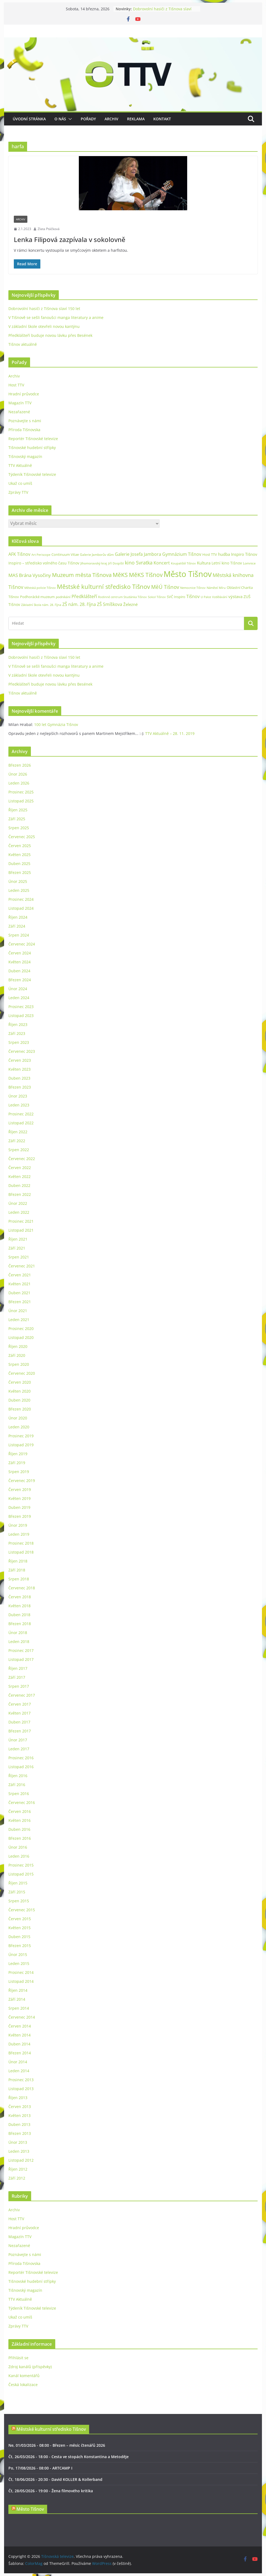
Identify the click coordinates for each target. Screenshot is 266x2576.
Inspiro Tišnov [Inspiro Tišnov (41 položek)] (244, 554)
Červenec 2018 (21, 1587)
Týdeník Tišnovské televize (32, 474)
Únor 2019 (17, 1525)
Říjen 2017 (17, 1668)
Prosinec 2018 (21, 1543)
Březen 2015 (19, 1945)
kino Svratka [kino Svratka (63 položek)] (139, 562)
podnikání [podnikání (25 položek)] (63, 597)
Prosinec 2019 (21, 1435)
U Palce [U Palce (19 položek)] (206, 597)
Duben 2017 (19, 1722)
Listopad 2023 (21, 1015)
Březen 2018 (19, 1623)
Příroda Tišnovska (24, 429)
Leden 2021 (18, 1319)
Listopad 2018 (21, 1552)
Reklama (136, 118)
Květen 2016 (19, 1820)
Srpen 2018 (18, 1578)
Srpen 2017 (18, 1686)
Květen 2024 (19, 961)
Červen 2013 (19, 2106)
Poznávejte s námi (24, 420)
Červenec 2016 (21, 1802)
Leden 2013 (18, 2151)
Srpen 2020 (18, 1364)
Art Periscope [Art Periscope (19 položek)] (40, 555)
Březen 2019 (19, 1516)
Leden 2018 (18, 1641)
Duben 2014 (19, 2043)
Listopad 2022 (21, 1122)
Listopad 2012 (21, 2160)
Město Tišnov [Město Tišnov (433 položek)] (188, 574)
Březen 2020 (19, 1409)
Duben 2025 (19, 863)
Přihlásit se (18, 2357)
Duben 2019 (19, 1507)
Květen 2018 (19, 1605)
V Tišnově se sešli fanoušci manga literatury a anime (55, 317)
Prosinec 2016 (21, 1757)
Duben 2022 (19, 1185)
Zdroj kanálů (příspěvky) (30, 2366)
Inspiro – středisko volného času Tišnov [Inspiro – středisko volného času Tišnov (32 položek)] (43, 563)
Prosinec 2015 (21, 1865)
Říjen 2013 (17, 2097)
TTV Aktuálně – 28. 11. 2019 (169, 733)
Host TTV (16, 385)
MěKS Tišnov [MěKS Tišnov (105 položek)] (146, 575)
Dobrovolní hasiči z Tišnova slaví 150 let (44, 308)
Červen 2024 (19, 952)
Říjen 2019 (17, 1453)
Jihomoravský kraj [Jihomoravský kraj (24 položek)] (93, 563)
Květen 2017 (19, 1713)
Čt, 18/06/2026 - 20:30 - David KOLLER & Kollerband (55, 2479)
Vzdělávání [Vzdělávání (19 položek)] (219, 597)
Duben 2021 (19, 1292)
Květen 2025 (19, 854)
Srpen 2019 (18, 1471)
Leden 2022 (18, 1212)
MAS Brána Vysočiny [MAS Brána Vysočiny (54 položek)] (29, 575)
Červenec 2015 (21, 1909)
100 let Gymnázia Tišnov (56, 724)
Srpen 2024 (18, 935)
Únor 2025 (17, 881)
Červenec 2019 (21, 1480)
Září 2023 (16, 1033)
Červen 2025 (19, 845)
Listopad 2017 (21, 1659)
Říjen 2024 (17, 917)
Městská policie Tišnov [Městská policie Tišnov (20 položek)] (40, 588)
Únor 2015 (17, 1954)
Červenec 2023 (21, 1051)
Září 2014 (16, 1999)
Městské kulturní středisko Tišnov (51, 2429)
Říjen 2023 (17, 1024)
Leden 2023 (18, 1105)
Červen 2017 (19, 1704)
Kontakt (162, 118)
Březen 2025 (19, 872)
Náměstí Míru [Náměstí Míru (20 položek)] (216, 588)
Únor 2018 (17, 1632)
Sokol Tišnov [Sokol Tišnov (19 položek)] (157, 597)
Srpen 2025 (18, 827)
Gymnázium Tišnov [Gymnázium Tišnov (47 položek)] (181, 554)
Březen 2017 (19, 1731)
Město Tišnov (30, 2509)
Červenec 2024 (21, 944)
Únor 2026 (17, 774)
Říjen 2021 (17, 1239)
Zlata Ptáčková (49, 229)
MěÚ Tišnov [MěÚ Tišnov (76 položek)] (165, 586)
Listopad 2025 (21, 800)
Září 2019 (16, 1462)
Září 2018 (16, 1570)
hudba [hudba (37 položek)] (224, 554)
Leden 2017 (18, 1748)
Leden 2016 (18, 1856)
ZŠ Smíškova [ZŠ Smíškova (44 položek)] (109, 604)
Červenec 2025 (21, 836)
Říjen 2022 (17, 1131)
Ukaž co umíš (20, 483)
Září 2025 (16, 818)
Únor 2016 (17, 1847)
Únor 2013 (17, 2142)
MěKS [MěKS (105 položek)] (120, 575)
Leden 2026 (18, 783)
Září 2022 (16, 1140)
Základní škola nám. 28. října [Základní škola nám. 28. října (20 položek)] (41, 605)
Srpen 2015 (18, 1900)
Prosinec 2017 (21, 1650)
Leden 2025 (18, 890)
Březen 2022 (19, 1194)
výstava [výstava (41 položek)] (235, 596)
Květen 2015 (19, 1927)
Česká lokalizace (23, 2384)
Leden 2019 (18, 1534)
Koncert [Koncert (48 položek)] (162, 563)
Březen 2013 (19, 2133)
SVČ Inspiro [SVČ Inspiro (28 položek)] (176, 596)
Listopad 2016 (21, 1766)
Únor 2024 (17, 988)
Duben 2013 (19, 2124)
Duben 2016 (19, 1829)
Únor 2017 (17, 1739)
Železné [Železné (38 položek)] (130, 604)
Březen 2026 (19, 765)
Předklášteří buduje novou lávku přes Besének (50, 335)
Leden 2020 (18, 1426)
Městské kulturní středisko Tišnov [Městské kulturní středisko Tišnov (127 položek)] (103, 586)
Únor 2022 (17, 1203)
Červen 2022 (19, 1167)
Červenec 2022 (21, 1158)
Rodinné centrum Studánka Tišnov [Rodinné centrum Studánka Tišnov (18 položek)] (122, 597)
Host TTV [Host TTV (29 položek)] (209, 554)
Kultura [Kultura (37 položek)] (203, 563)
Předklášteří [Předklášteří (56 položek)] (84, 596)
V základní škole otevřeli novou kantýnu (44, 326)
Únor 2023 (17, 1096)
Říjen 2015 (17, 1883)
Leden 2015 (18, 1963)
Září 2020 (16, 1355)
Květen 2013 (19, 2115)
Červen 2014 (19, 2026)
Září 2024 (16, 926)
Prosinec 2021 (21, 1221)
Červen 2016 (19, 1811)
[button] (69, 119)
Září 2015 (16, 1891)
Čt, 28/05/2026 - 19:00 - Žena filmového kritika (50, 2490)
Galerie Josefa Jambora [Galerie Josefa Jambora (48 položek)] (138, 554)
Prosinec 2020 (21, 1328)
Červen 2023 (19, 1060)
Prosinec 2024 (21, 899)
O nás (60, 118)
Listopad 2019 (21, 1444)
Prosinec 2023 (21, 1006)
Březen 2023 (19, 1087)
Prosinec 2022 (21, 1113)
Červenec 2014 (21, 2017)
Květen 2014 (19, 2035)
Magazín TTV (19, 402)
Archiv (111, 118)
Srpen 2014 (18, 2008)
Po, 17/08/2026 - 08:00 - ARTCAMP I (40, 2468)
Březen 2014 (19, 2052)
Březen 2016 (19, 1838)
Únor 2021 (17, 1310)
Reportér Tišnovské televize (33, 438)
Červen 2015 (19, 1918)
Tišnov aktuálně (22, 344)
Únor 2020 (17, 1418)
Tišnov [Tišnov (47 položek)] (193, 596)
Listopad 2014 (21, 1981)
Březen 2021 (19, 1301)
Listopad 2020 (21, 1337)
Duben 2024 (19, 970)
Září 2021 (16, 1248)
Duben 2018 (19, 1614)
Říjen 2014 (17, 1990)
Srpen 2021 (18, 1257)
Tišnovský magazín (25, 456)
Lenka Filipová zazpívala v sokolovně (69, 239)
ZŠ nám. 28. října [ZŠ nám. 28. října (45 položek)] (79, 604)
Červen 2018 (19, 1596)
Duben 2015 (19, 1936)
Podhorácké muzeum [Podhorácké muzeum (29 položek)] (37, 596)
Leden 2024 (18, 997)
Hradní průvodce (23, 393)
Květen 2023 (19, 1069)
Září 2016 (16, 1784)
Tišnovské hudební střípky (32, 447)
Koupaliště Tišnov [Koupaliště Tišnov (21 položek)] (183, 563)
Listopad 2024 (21, 908)
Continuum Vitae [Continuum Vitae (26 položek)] (65, 554)
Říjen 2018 (17, 1561)
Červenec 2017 (21, 1695)
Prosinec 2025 (21, 792)
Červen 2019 (19, 1489)
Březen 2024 (19, 979)
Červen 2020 (19, 1382)
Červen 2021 (19, 1274)
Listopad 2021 (21, 1230)
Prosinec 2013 (21, 2079)
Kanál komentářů (24, 2375)
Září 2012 (16, 2178)
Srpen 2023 (18, 1042)
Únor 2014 (17, 2061)
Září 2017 (16, 1677)
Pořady (88, 118)
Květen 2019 (19, 1498)
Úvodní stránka (29, 118)
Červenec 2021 (21, 1265)
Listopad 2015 (21, 1874)
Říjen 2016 (17, 1775)
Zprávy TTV (18, 492)
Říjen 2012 (17, 2169)
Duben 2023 (19, 1078)
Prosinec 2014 (21, 1972)
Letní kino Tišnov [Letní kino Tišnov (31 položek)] (227, 563)
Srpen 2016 (18, 1793)
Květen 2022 (19, 1176)
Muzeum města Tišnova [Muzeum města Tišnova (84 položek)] (82, 575)
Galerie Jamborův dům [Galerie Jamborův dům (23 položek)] (97, 554)
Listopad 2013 (21, 2088)
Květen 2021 (19, 1283)
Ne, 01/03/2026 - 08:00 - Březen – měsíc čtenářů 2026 (56, 2445)
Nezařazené (19, 411)
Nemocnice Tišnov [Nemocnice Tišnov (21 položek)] (193, 588)
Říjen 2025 (17, 809)
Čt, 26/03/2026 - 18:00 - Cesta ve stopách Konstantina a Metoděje (68, 2456)
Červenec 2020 (21, 1373)
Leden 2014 (18, 2070)
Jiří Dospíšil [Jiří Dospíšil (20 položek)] (116, 563)
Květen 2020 (19, 1391)
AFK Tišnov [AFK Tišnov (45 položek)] (19, 554)
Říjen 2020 (17, 1346)
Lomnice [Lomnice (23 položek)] (249, 563)
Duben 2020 (19, 1400)
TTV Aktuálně (20, 465)
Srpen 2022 (18, 1149)
